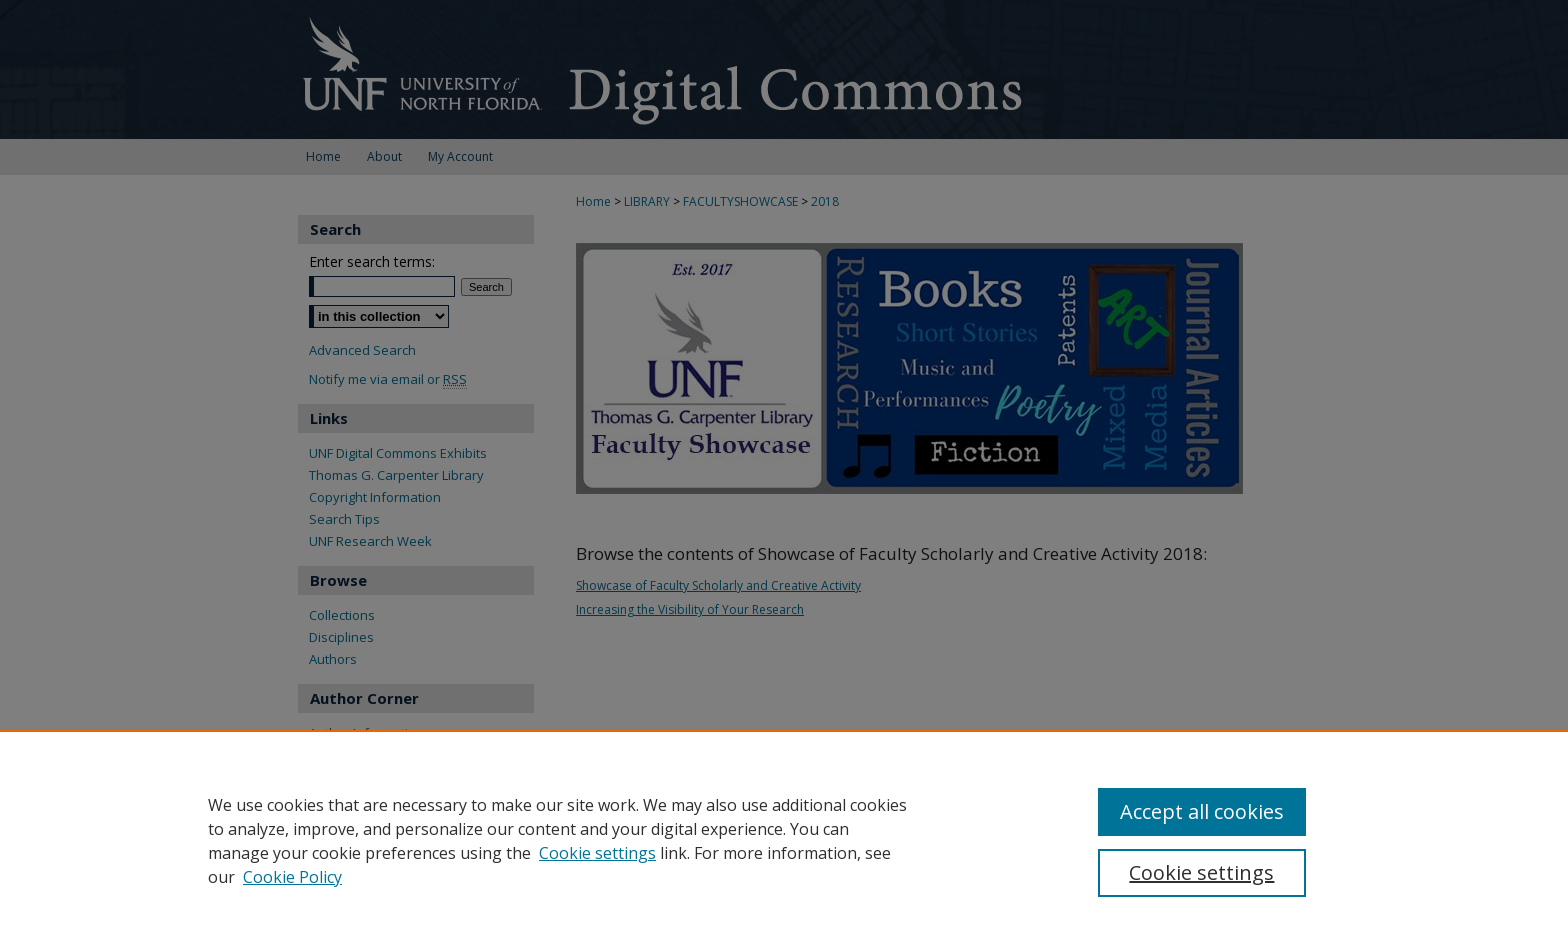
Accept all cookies (1202, 811)
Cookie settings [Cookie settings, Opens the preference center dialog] (1201, 872)
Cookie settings (597, 853)
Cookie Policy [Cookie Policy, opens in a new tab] (292, 877)
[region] (784, 840)
